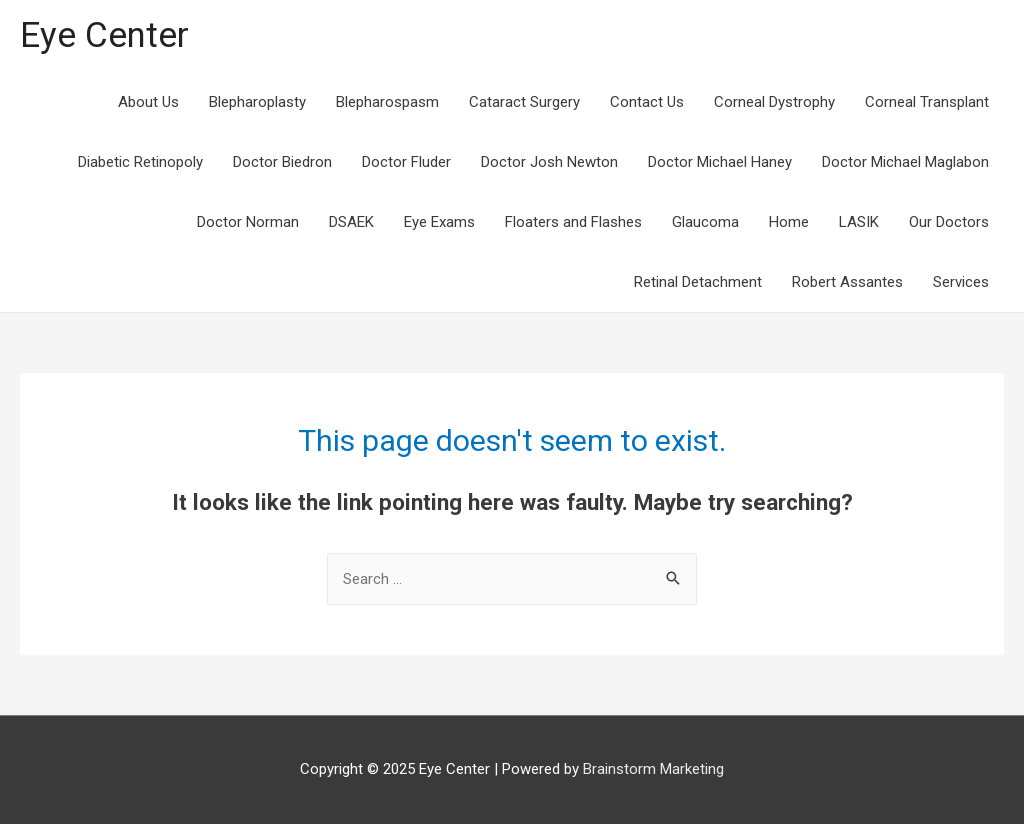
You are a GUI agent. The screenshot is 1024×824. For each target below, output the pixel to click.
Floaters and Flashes (573, 222)
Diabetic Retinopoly (140, 162)
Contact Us (647, 102)
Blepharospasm (387, 102)
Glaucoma (705, 222)
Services (961, 282)
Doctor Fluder (406, 162)
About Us (148, 102)
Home (789, 222)
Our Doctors (949, 222)
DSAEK (351, 222)
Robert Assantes (847, 282)
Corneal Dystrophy (774, 102)
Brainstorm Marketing (653, 769)
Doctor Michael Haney (720, 162)
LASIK (859, 222)
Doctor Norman (248, 222)
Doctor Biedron (282, 162)
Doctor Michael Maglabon (905, 162)
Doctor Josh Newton (549, 162)
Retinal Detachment (698, 282)
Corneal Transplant (927, 102)
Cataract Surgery (524, 102)
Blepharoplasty (257, 102)
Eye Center (104, 35)
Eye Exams (439, 222)
